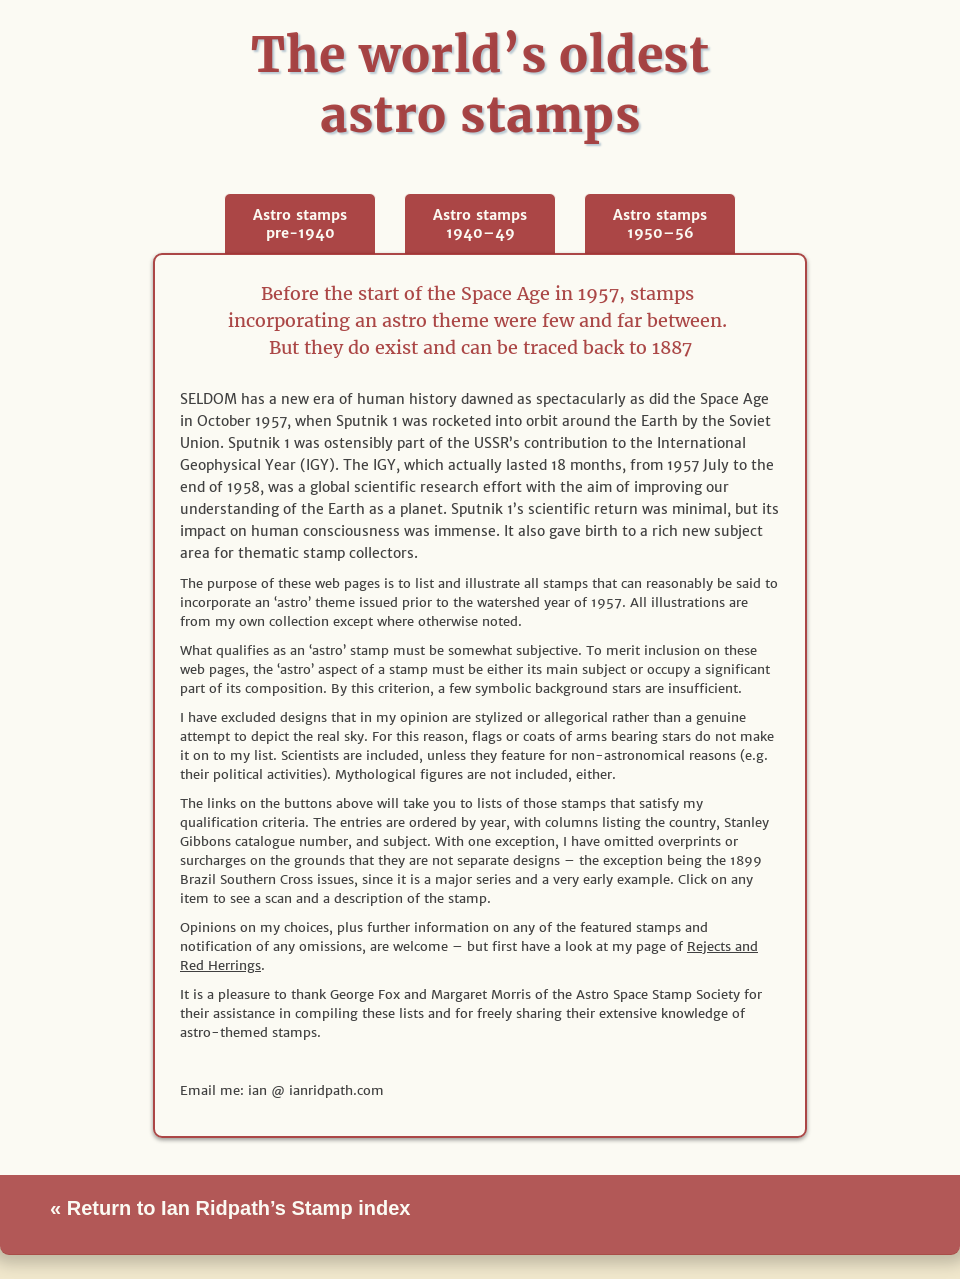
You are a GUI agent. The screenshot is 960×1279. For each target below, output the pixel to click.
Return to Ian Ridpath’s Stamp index (235, 1208)
